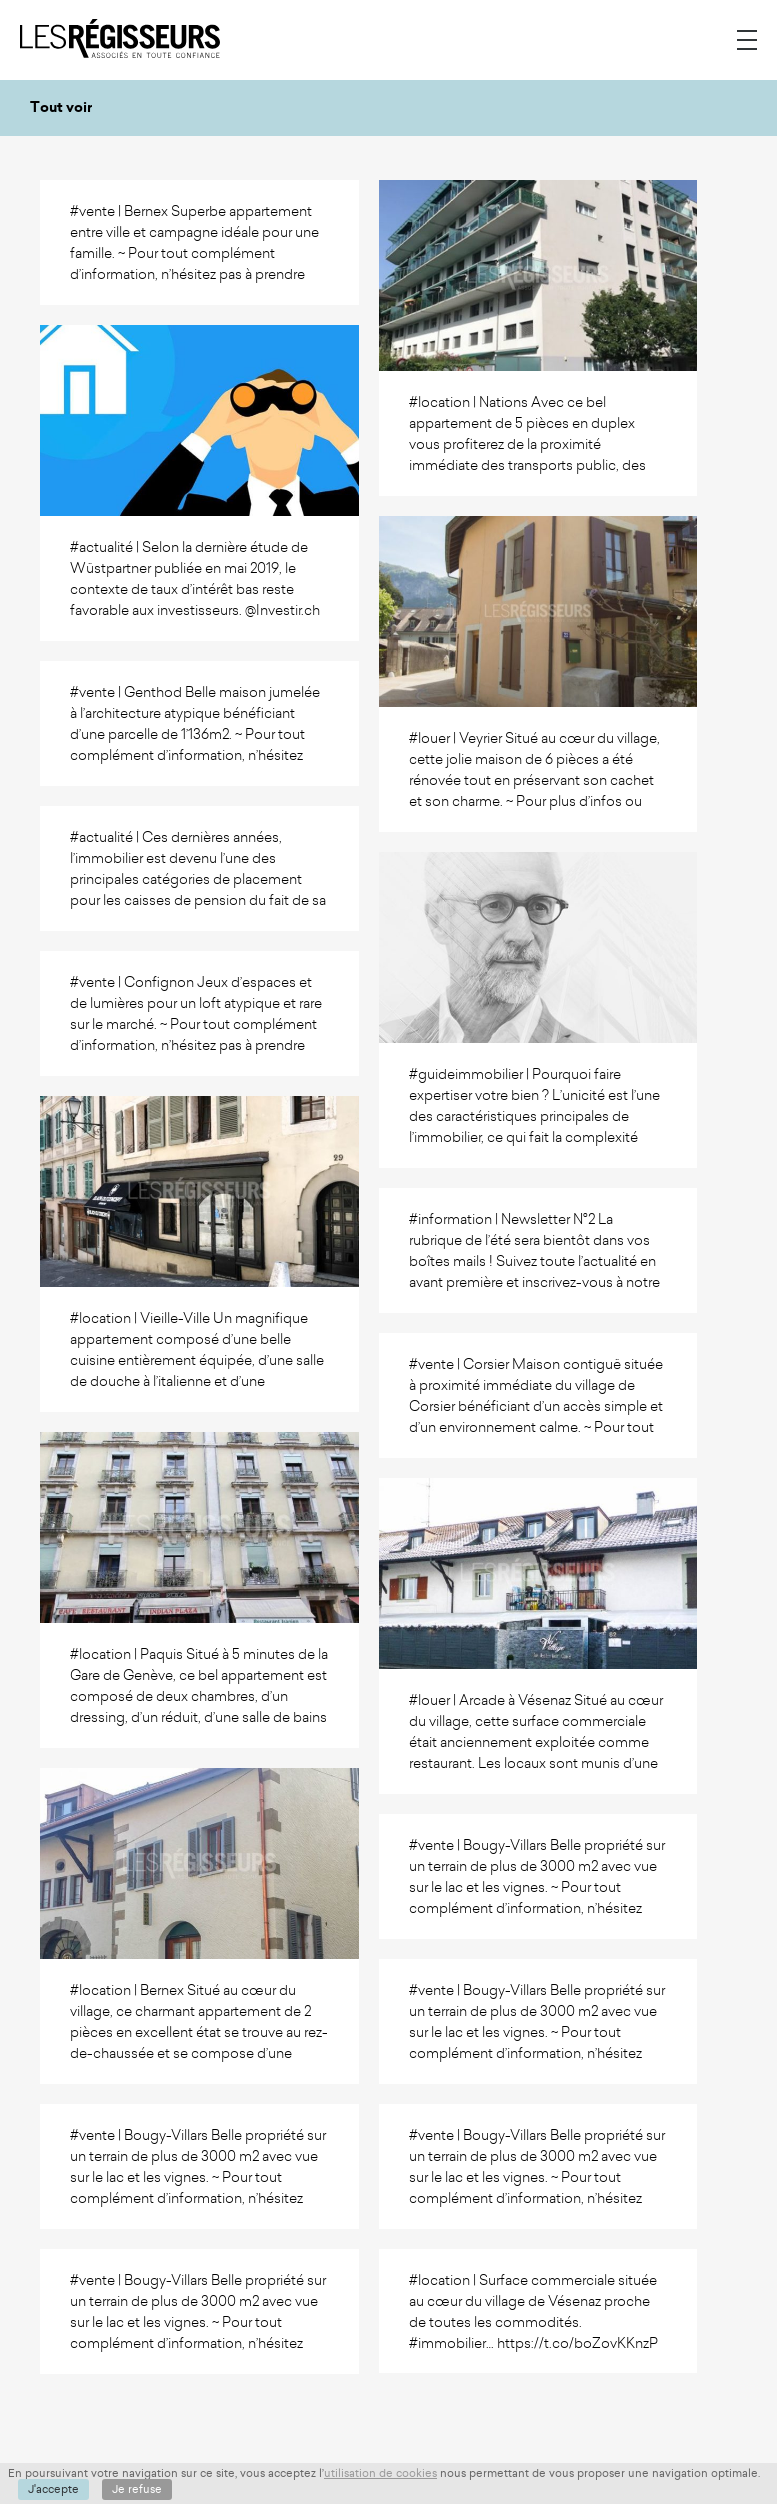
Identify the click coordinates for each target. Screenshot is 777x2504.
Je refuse (137, 2489)
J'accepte (53, 2489)
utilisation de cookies (380, 2473)
